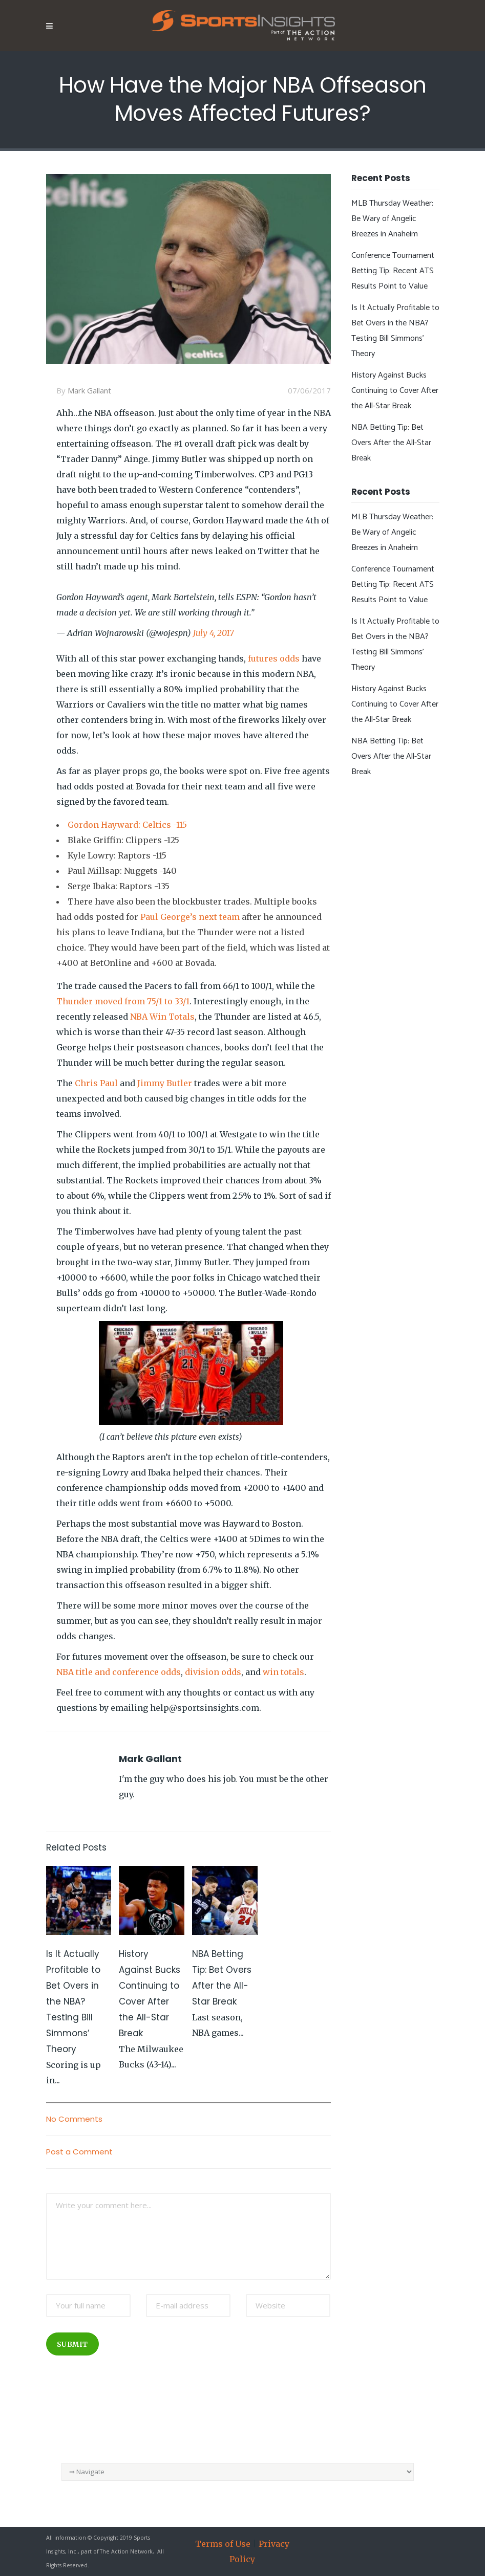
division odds (213, 1672)
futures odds (274, 658)
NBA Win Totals (162, 1016)
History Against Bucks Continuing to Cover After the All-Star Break (394, 390)
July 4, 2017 (213, 633)
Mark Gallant (89, 390)
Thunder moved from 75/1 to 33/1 (122, 1001)
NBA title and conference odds (118, 1672)
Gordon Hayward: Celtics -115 (127, 825)
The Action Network (126, 2551)
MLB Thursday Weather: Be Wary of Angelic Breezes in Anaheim (392, 218)
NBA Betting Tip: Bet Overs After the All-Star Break (391, 443)
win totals (283, 1672)
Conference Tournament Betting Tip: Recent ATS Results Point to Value (392, 271)
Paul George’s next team (190, 917)
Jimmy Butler (164, 1083)
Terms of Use (222, 2544)
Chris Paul (96, 1083)
